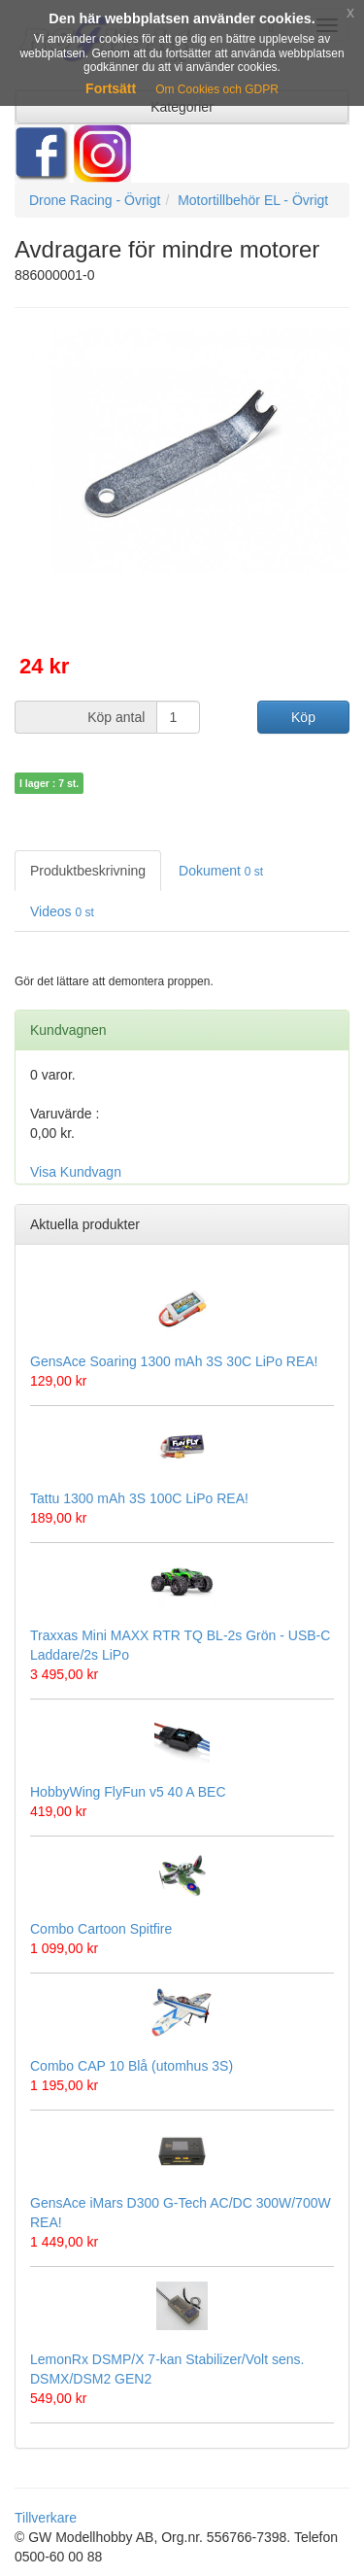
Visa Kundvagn (75, 1172)
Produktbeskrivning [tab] (88, 870)
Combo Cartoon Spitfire (101, 1929)
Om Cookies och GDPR (217, 89)
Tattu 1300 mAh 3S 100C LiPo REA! (139, 1498)
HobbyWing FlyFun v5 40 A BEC (128, 1792)
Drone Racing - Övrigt (94, 200)
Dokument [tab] (221, 870)
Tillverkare (46, 2517)
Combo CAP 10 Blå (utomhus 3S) (131, 2066)
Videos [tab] (62, 911)
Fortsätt (110, 88)
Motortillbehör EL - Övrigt (253, 200)
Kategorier (182, 107)
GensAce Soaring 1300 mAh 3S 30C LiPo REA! (174, 1361)
